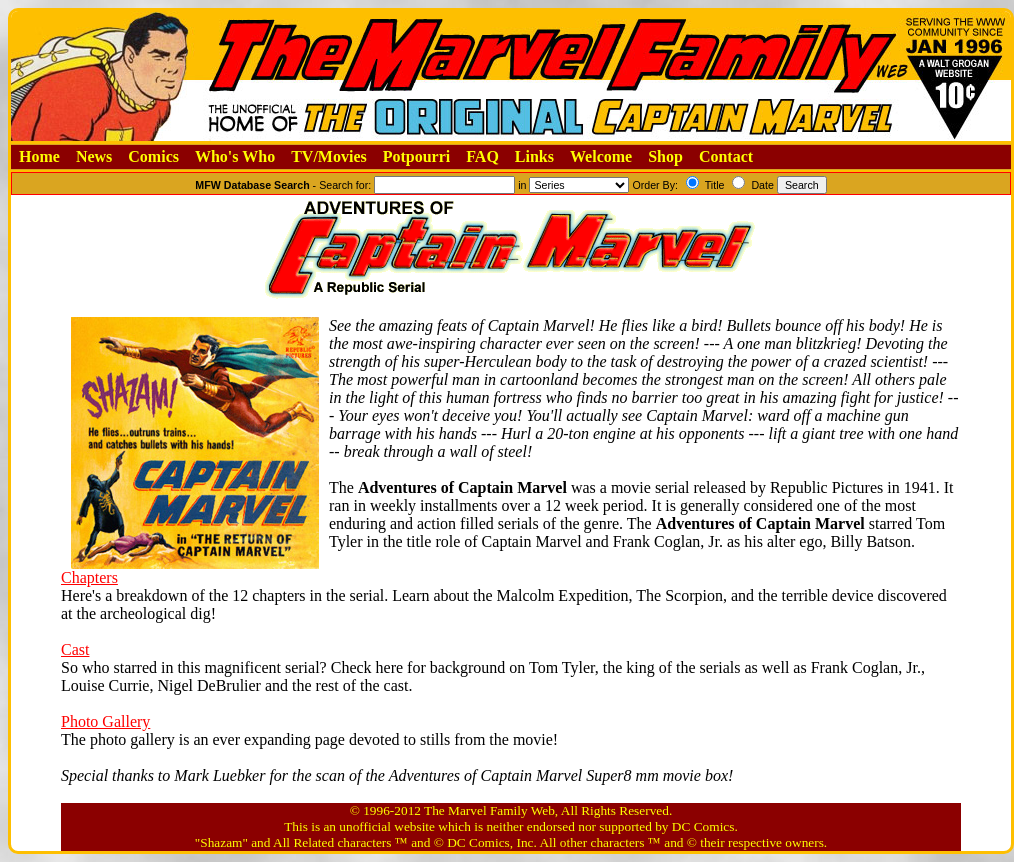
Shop (665, 156)
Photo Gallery (105, 721)
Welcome (601, 156)
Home (39, 156)
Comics (153, 156)
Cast (75, 649)
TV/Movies (329, 156)
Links (534, 156)
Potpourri (417, 156)
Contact (726, 156)
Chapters (89, 577)
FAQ (482, 156)
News (94, 156)
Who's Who (235, 156)
